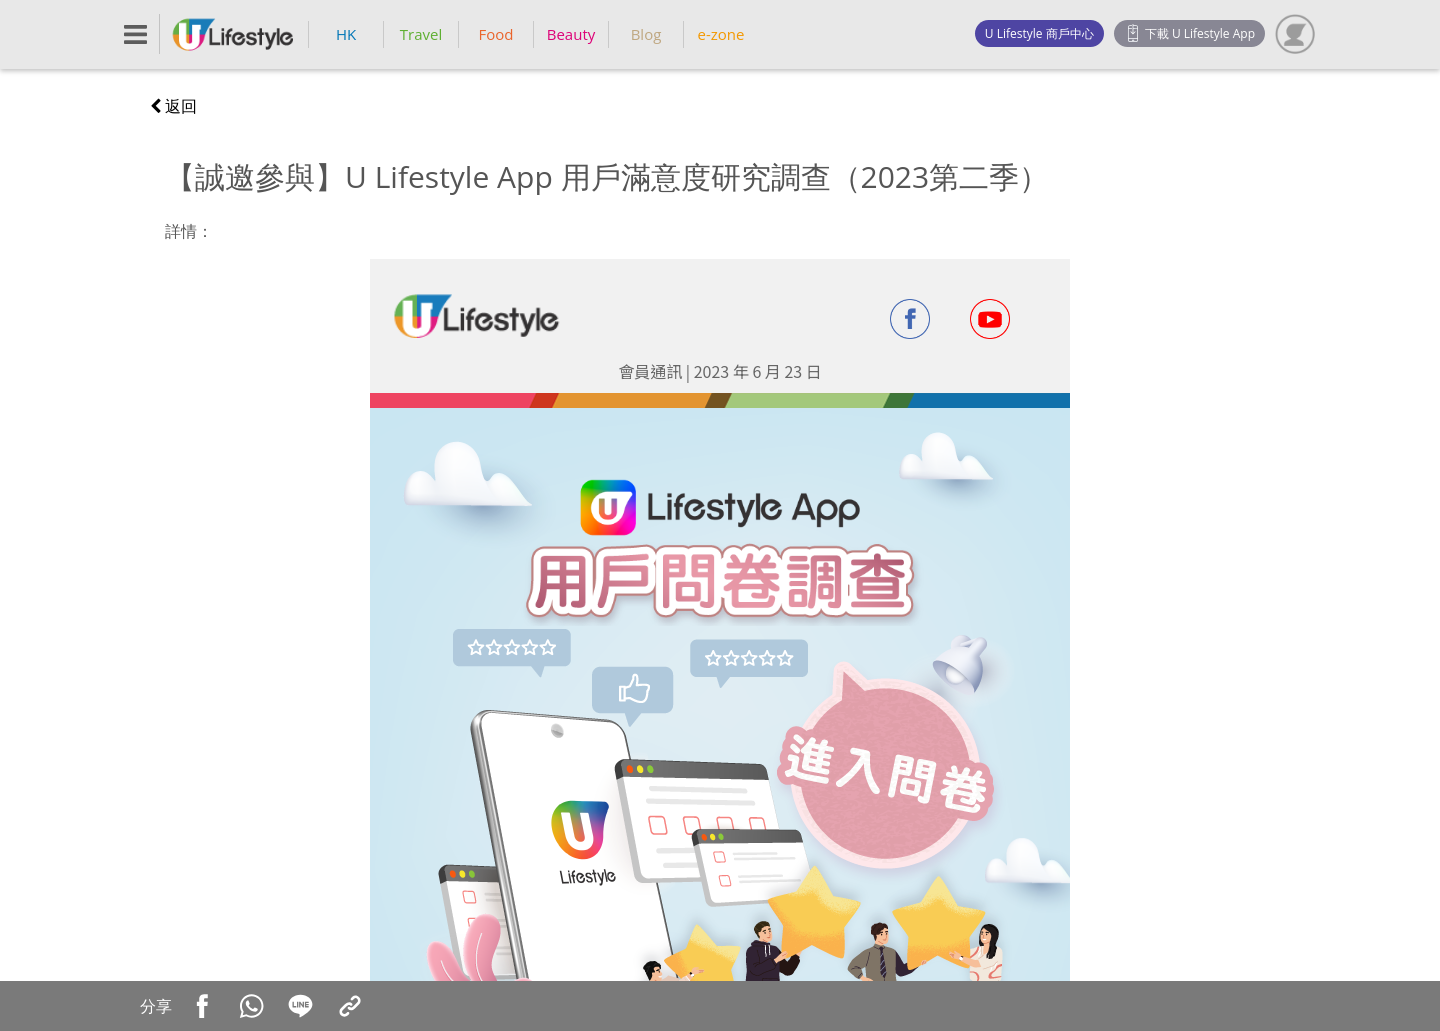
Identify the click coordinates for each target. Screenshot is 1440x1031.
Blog (646, 34)
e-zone (721, 34)
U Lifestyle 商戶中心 (1039, 33)
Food (496, 34)
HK (346, 34)
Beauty (571, 34)
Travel (421, 34)
